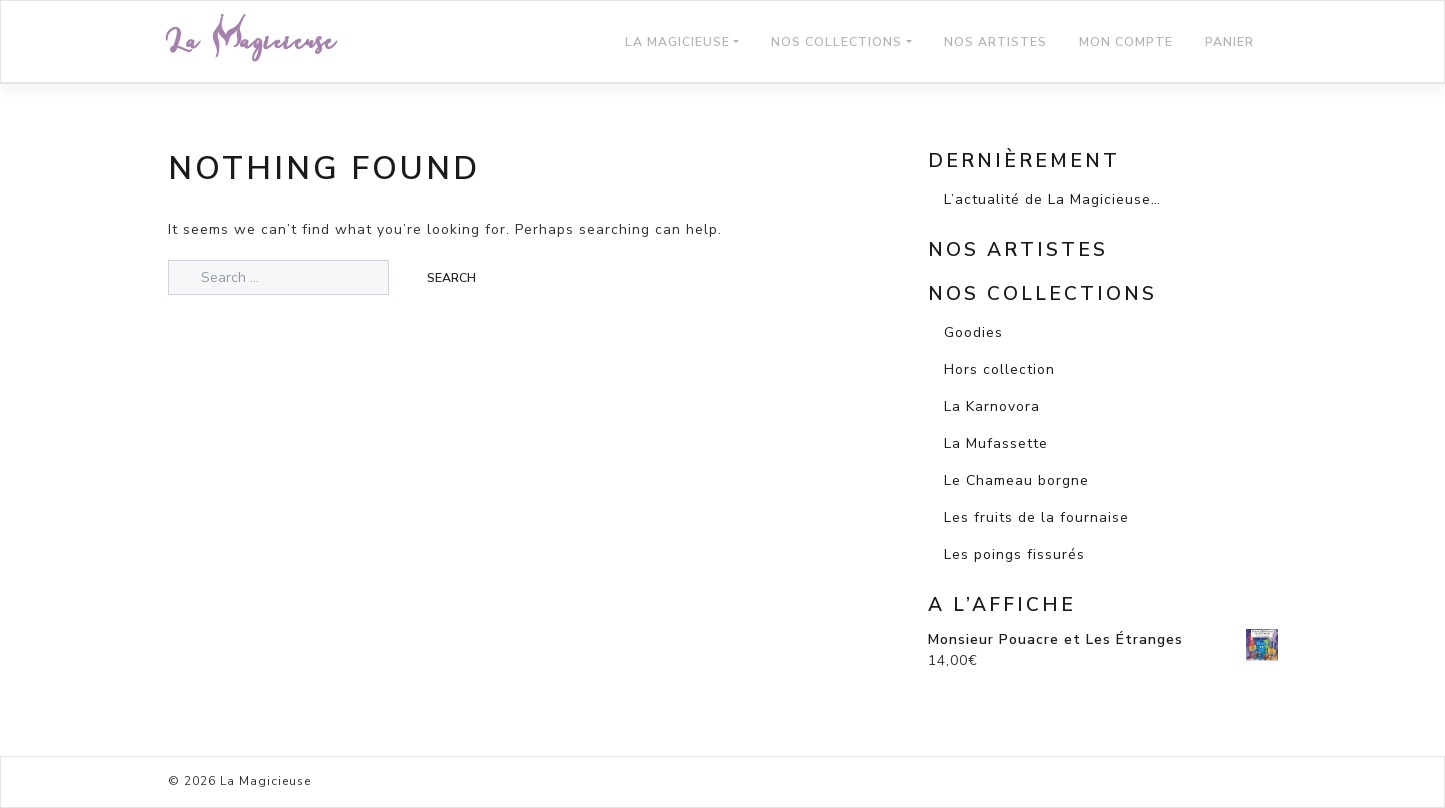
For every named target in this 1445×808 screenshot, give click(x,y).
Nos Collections (836, 42)
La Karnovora (992, 406)
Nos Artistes (995, 42)
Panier (1229, 42)
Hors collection (999, 369)
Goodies (973, 332)
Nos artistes (1018, 250)
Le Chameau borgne (1016, 480)
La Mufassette (996, 443)
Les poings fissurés (1014, 554)
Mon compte (1126, 42)
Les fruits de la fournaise (1036, 517)
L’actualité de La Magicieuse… (1052, 199)
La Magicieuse (252, 41)
